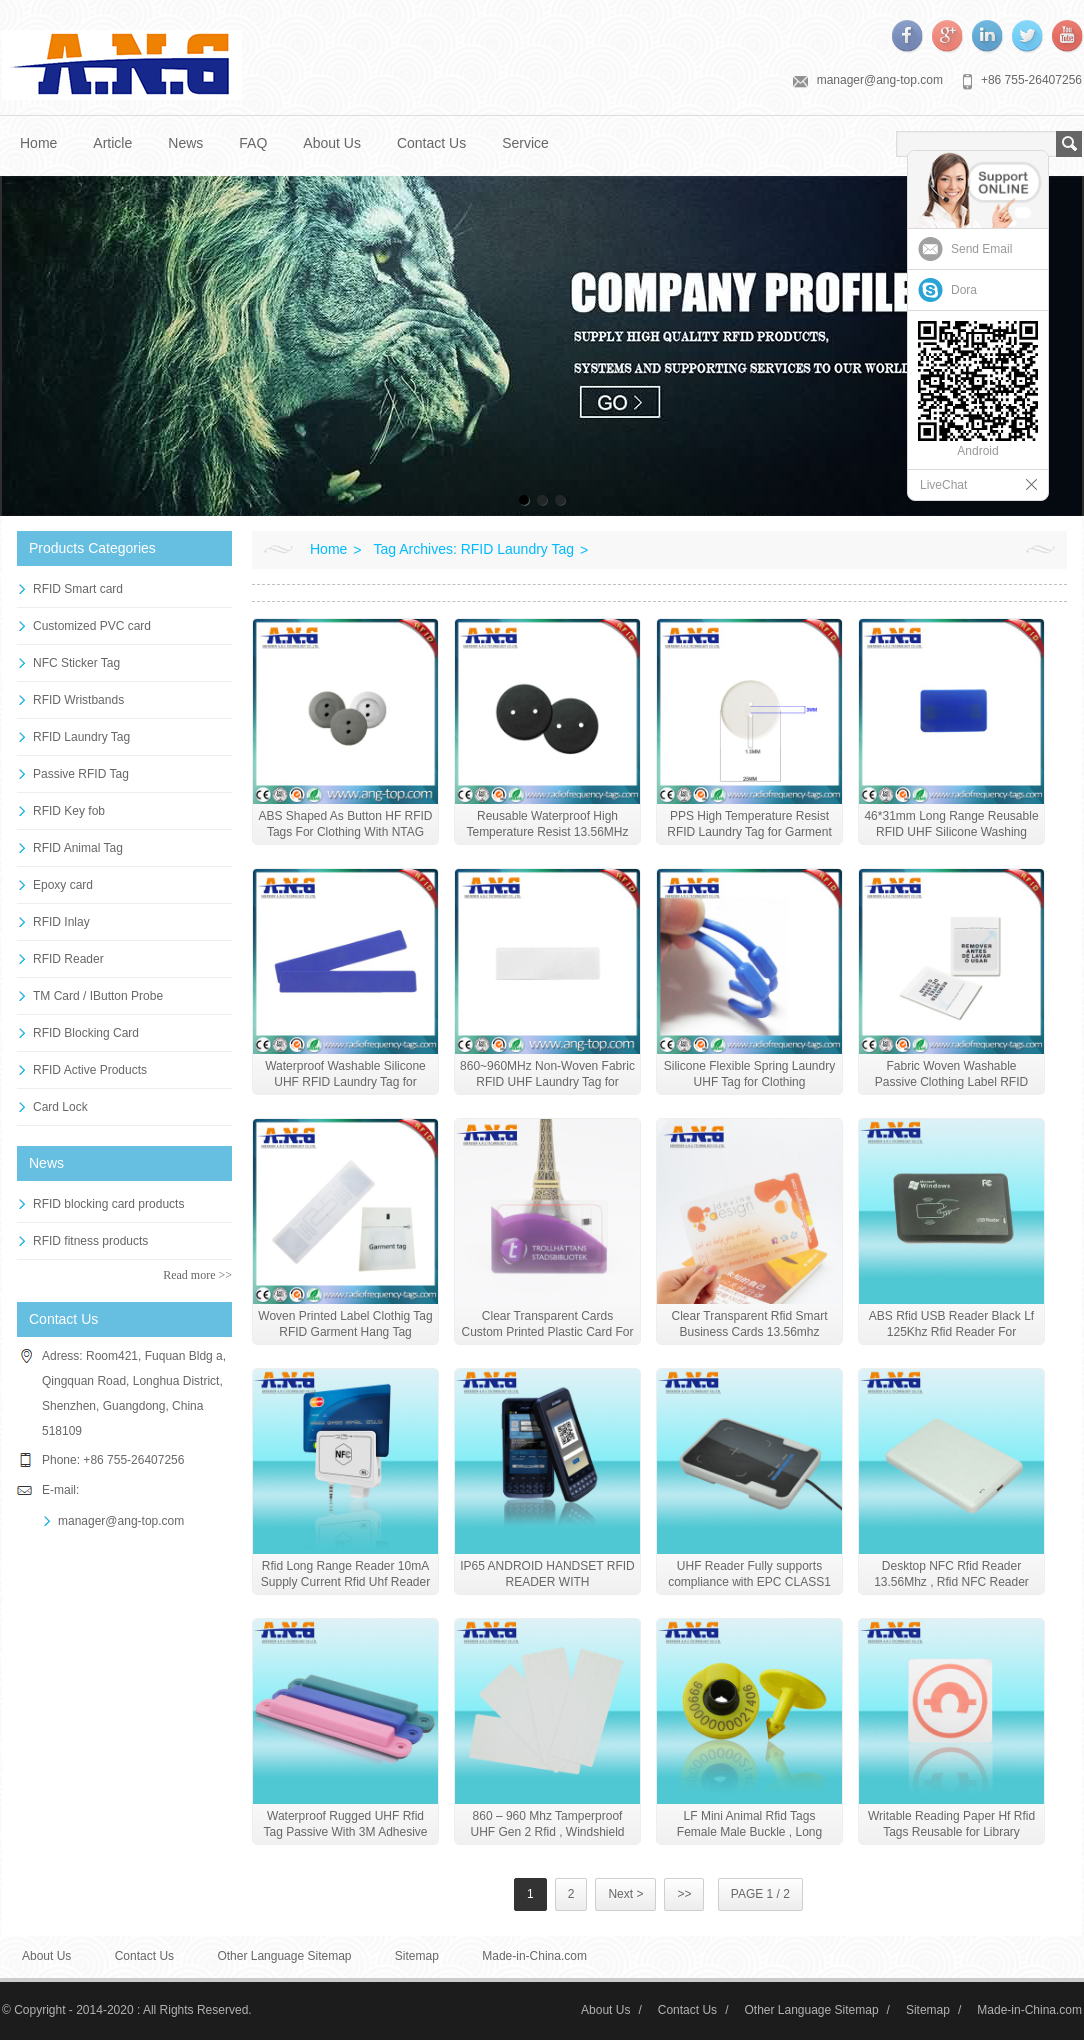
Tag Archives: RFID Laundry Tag (474, 549)
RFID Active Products (90, 1070)
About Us (332, 143)
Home (38, 143)
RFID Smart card (78, 589)
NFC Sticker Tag (76, 663)
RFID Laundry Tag (81, 737)
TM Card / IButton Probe (98, 996)
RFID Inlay (61, 922)
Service (525, 143)
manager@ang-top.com (880, 80)
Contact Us (431, 143)
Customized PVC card (92, 626)
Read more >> (197, 1275)
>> (684, 1894)
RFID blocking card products (108, 1204)
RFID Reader (68, 959)
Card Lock (60, 1107)
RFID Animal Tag (78, 848)
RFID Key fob (69, 811)
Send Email (981, 249)
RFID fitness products (90, 1241)
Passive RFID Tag (81, 774)
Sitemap (417, 1956)
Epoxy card (63, 885)
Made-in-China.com (534, 1956)
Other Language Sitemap (284, 1956)
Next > (625, 1894)
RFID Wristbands (78, 700)
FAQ (253, 143)
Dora (964, 290)
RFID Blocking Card (86, 1033)
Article (112, 143)
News (185, 143)
